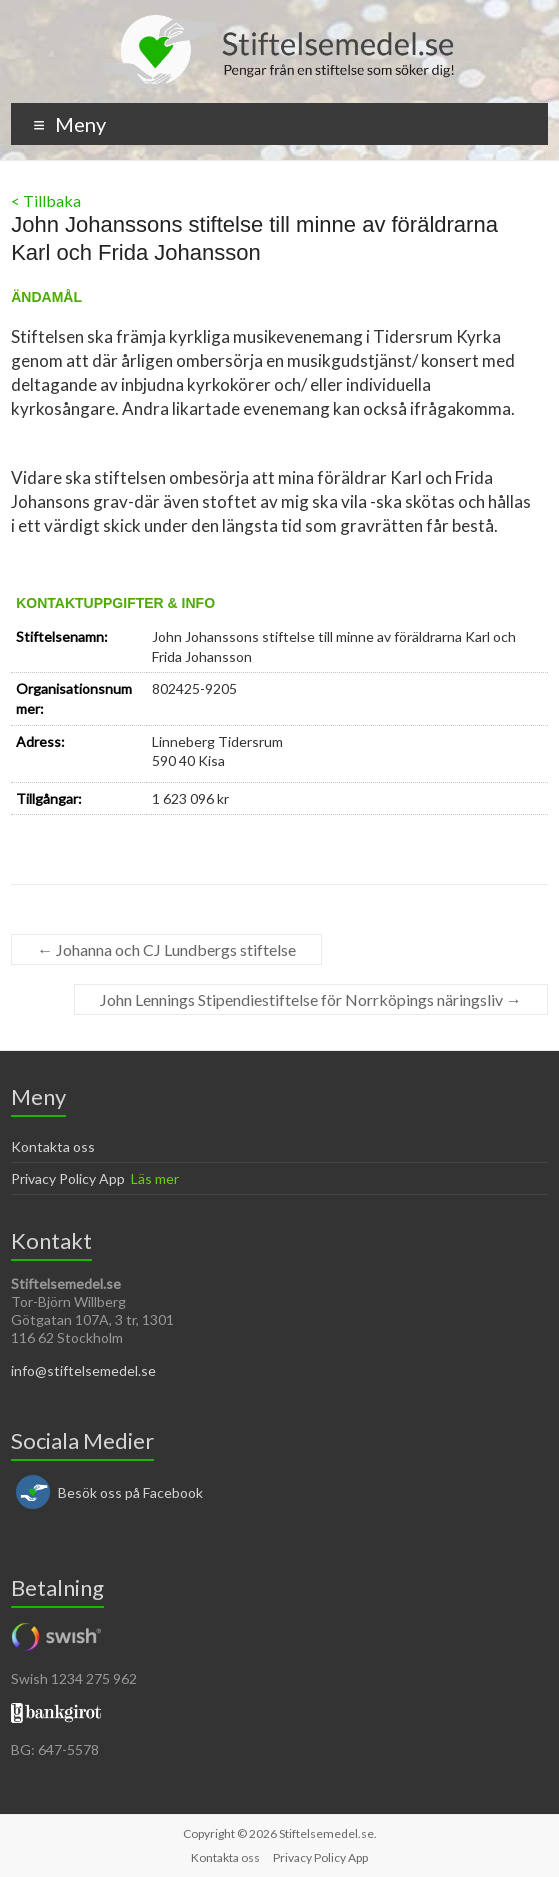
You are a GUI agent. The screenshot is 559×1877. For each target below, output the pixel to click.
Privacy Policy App (68, 1178)
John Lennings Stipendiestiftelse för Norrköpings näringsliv (311, 999)
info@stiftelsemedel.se (83, 1370)
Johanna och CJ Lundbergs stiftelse (166, 949)
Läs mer (155, 1178)
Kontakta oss (53, 1146)
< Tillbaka (46, 200)
